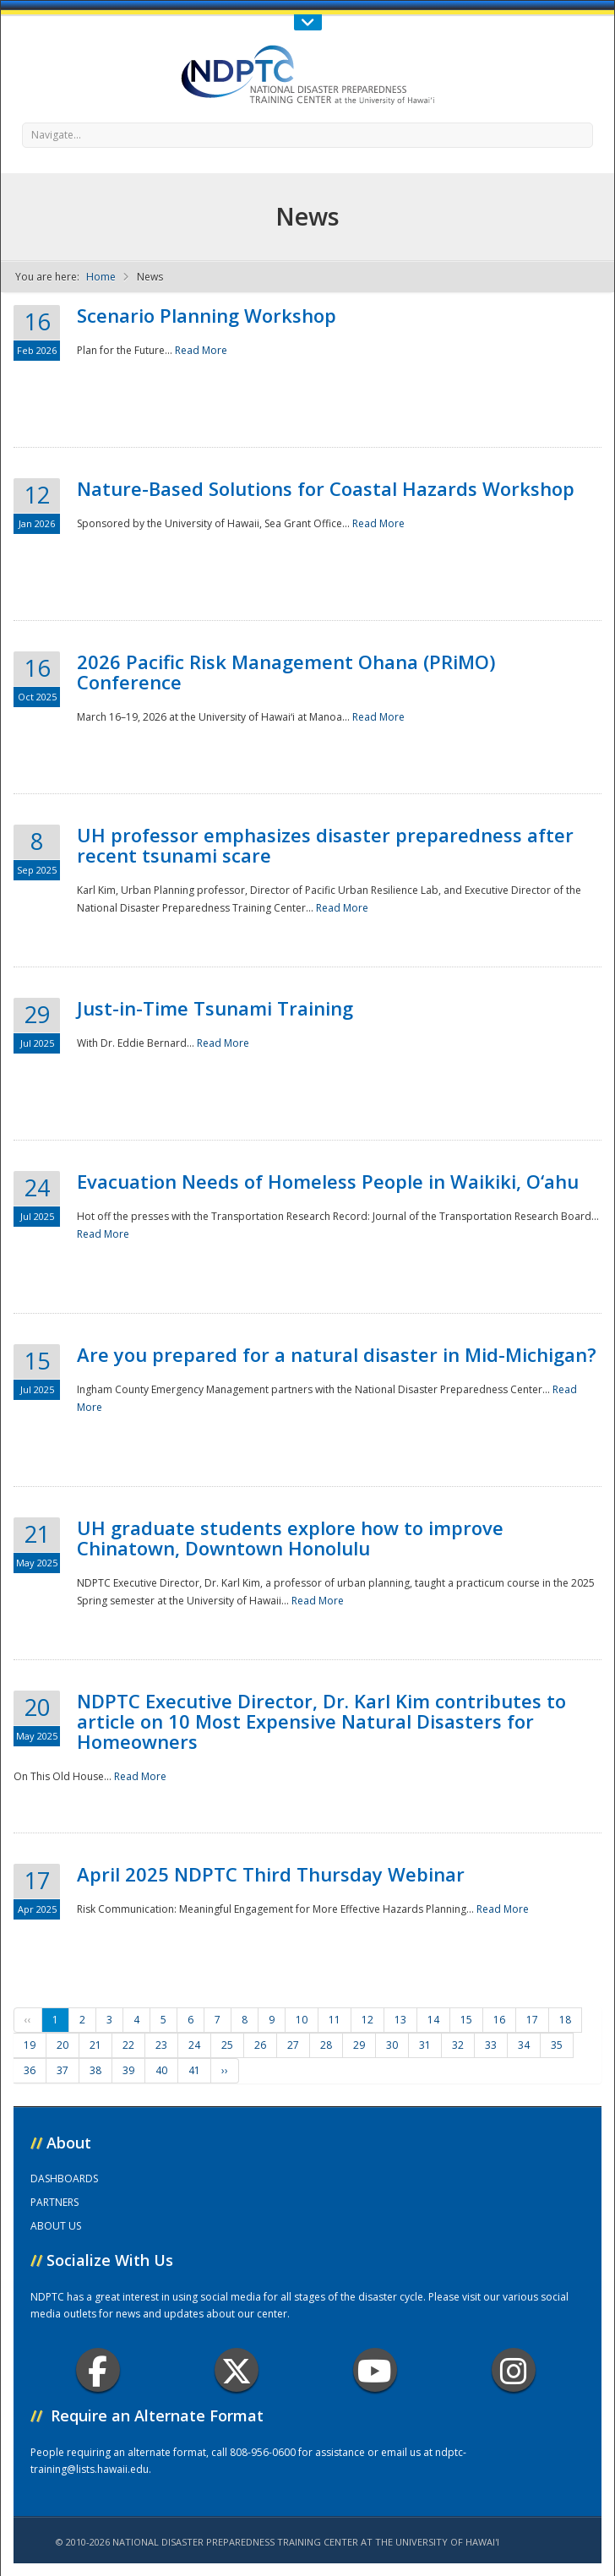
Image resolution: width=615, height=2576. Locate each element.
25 (227, 2045)
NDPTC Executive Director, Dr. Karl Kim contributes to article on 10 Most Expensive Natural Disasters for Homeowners (321, 1721)
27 (293, 2045)
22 (128, 2045)
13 (400, 2019)
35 (557, 2045)
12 (367, 2019)
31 (425, 2045)
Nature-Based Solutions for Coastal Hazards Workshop (325, 488)
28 (326, 2045)
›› (224, 2070)
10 (302, 2019)
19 (29, 2045)
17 (532, 2019)
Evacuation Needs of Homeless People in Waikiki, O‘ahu (328, 1181)
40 (161, 2070)
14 (433, 2019)
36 (29, 2070)
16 (499, 2019)
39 (128, 2070)
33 (491, 2045)
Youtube (374, 2370)
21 (95, 2045)
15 (466, 2019)
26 (260, 2045)
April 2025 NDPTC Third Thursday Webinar (271, 1874)
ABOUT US (55, 2226)
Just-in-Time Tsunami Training (215, 1008)
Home (101, 277)
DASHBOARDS (64, 2178)
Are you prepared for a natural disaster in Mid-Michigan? (336, 1354)
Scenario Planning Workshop (206, 315)
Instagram (513, 2370)
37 (62, 2070)
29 (359, 2045)
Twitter (236, 2370)
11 (334, 2019)
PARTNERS (54, 2202)
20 (62, 2045)
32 (458, 2045)
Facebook (97, 2370)
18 (565, 2019)
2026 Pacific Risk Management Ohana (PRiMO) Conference (286, 671)
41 (194, 2070)
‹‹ (27, 2019)
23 (161, 2045)
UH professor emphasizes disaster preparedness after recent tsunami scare (325, 845)
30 (392, 2045)
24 (194, 2045)
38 (95, 2070)
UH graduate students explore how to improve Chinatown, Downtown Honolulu (290, 1537)
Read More (201, 350)
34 (524, 2045)
